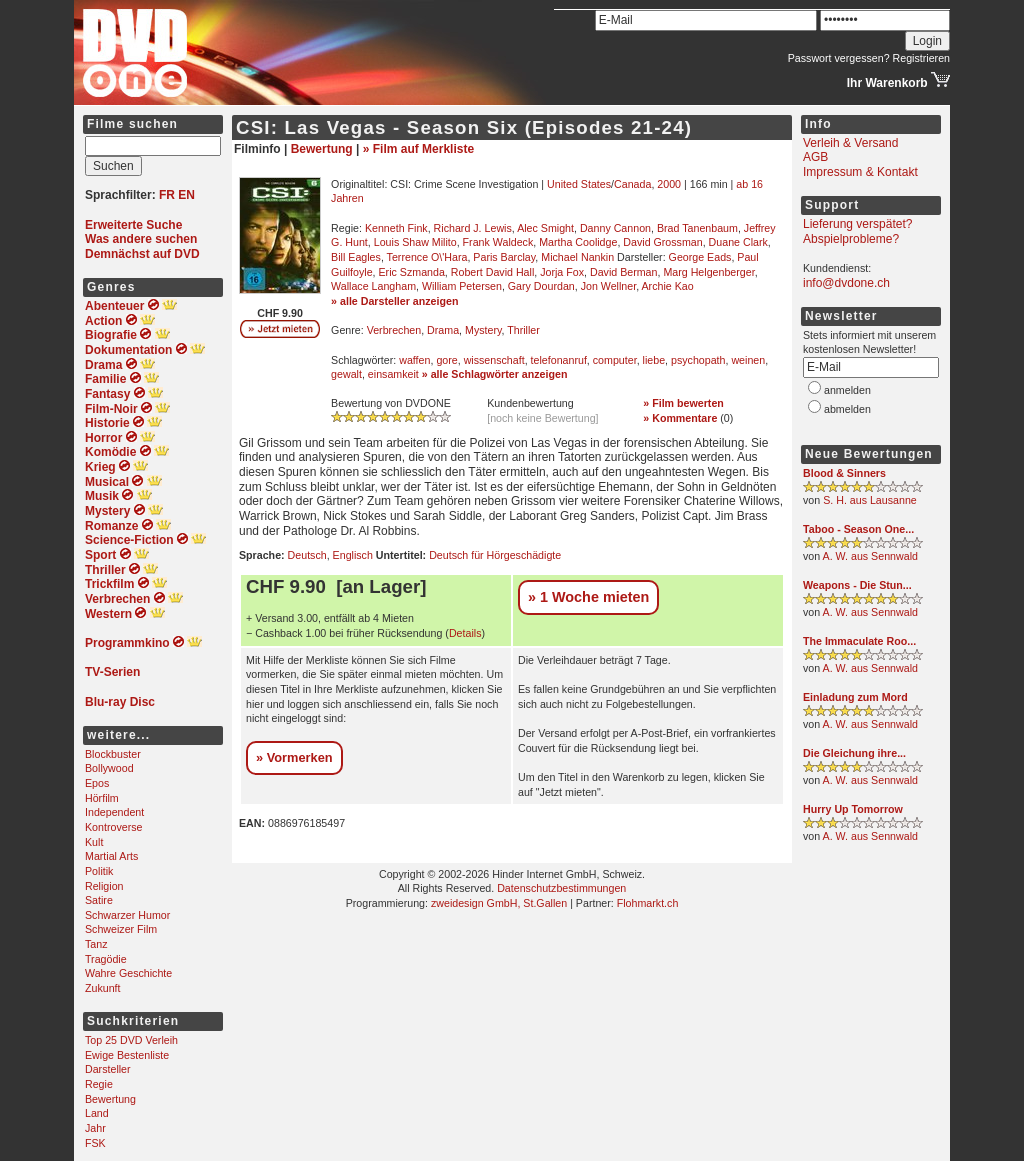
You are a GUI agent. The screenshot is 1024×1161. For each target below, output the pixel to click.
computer (615, 360)
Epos (97, 783)
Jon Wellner (608, 286)
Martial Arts (111, 856)
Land (97, 1113)
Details (465, 633)
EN (186, 195)
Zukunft (103, 988)
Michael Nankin (577, 257)
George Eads (700, 257)
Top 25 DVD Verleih (131, 1040)
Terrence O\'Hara (427, 257)
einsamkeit (393, 374)
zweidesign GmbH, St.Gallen (499, 903)
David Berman (624, 272)
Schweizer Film (121, 929)
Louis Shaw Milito (415, 242)
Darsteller (108, 1069)
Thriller (523, 330)
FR (167, 195)
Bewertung (110, 1099)
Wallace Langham (373, 286)
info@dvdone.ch (846, 283)
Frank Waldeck (498, 242)
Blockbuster (113, 754)
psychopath (698, 360)
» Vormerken (294, 757)
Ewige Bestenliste (127, 1055)
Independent (114, 812)
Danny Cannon (615, 228)
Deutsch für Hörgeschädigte (495, 555)
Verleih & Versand (850, 143)
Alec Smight (545, 228)
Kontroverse (113, 827)
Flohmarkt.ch (648, 903)
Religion (104, 886)
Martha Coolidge (578, 242)
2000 (669, 184)
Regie (99, 1084)
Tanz (96, 944)
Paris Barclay (504, 257)
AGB (815, 157)
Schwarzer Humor (127, 915)
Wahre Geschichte (128, 973)
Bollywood (109, 768)
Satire (99, 900)
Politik (99, 871)
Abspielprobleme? (851, 239)
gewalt (346, 374)
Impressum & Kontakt (860, 172)
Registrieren (921, 58)
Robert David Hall (493, 272)
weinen (748, 360)
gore (446, 360)
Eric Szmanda (412, 272)
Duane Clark (738, 242)
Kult (94, 842)
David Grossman (662, 242)
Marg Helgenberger (708, 272)
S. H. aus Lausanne (870, 500)
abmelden (847, 409)
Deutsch (307, 555)
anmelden (847, 390)
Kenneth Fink (396, 228)
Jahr (95, 1128)
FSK (95, 1143)
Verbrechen (394, 330)
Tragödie (106, 959)
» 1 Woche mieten (588, 597)
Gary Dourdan (541, 286)
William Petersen (462, 286)
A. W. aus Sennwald (870, 556)
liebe (654, 360)
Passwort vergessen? (839, 58)
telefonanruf (559, 360)
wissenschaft (494, 360)
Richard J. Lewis (473, 228)
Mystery (483, 330)
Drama (443, 330)
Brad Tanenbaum (697, 228)
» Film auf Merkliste (418, 149)
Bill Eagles (356, 257)
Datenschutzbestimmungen (561, 888)
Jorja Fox (562, 272)
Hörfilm (102, 798)
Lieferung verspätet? (857, 224)
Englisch (353, 555)
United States (579, 184)
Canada (632, 184)
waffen (414, 360)
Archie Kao (668, 286)
